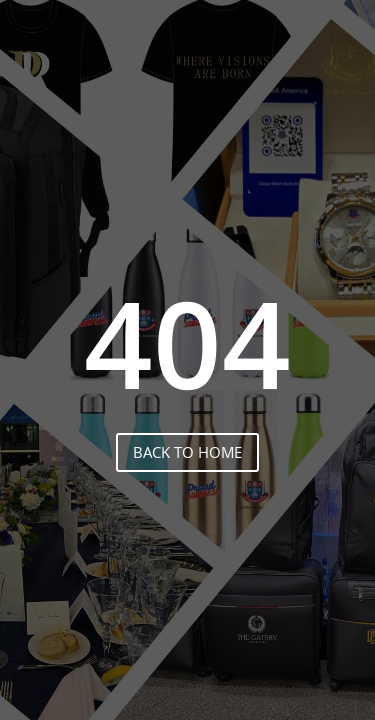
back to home (187, 452)
